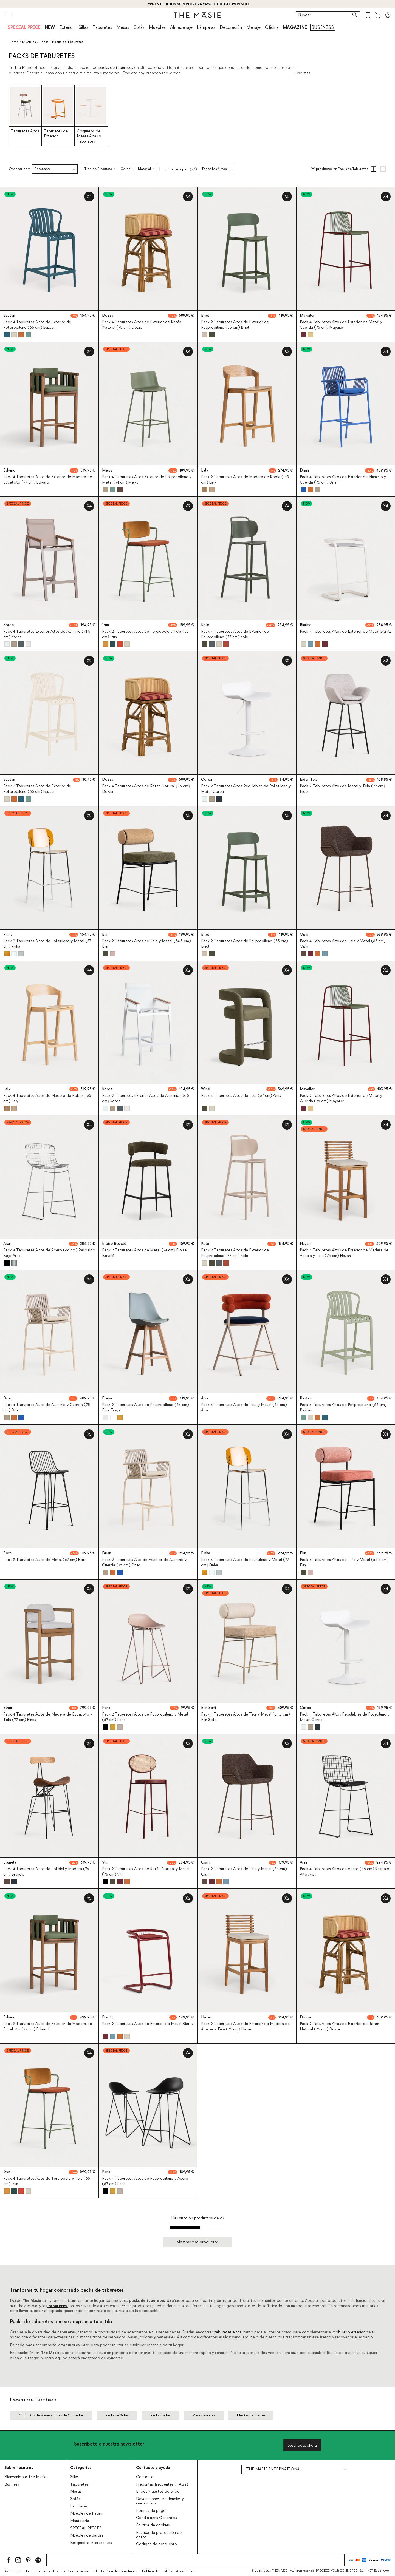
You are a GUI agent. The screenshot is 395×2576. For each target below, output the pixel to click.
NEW (50, 27)
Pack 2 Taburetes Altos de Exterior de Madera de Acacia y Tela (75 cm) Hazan (245, 2026)
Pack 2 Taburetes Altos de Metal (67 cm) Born (44, 1559)
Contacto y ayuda (153, 2467)
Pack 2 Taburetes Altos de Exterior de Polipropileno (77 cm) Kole (235, 1253)
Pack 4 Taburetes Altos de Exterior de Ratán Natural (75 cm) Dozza (141, 325)
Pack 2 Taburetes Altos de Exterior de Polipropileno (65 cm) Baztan (37, 789)
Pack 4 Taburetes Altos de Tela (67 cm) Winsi (241, 1095)
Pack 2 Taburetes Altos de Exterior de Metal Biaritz (148, 2023)
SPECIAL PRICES (85, 2528)
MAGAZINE (295, 27)
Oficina (272, 27)
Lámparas (206, 27)
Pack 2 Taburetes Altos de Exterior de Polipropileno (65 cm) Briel (235, 325)
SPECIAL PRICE (24, 27)
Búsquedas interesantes (91, 2542)
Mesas (123, 27)
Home (13, 42)
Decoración (231, 27)
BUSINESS (322, 27)
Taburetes (102, 27)
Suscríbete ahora (302, 2445)
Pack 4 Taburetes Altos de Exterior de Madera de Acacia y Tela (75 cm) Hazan (344, 1253)
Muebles (157, 27)
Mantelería (79, 2520)
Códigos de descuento (156, 2544)
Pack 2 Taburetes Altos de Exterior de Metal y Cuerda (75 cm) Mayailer (341, 1098)
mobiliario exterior (349, 2332)
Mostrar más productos (197, 2242)
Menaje (253, 27)
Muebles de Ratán (86, 2513)
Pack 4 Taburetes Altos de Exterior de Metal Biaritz (345, 631)
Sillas (83, 27)
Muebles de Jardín (86, 2535)
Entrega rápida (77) (181, 169)
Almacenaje (181, 27)
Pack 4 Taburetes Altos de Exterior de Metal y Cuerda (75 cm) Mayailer (341, 325)
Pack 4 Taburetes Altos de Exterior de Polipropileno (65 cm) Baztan (37, 325)
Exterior (66, 27)
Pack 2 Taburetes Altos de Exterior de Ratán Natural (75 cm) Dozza (339, 2026)
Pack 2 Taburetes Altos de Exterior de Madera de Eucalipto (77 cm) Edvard (47, 2026)
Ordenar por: (19, 169)
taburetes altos (227, 2332)
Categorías (80, 2467)
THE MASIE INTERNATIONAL (274, 2469)
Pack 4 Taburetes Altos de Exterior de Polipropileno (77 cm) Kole (235, 634)
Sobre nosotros (18, 2467)
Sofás (139, 27)
